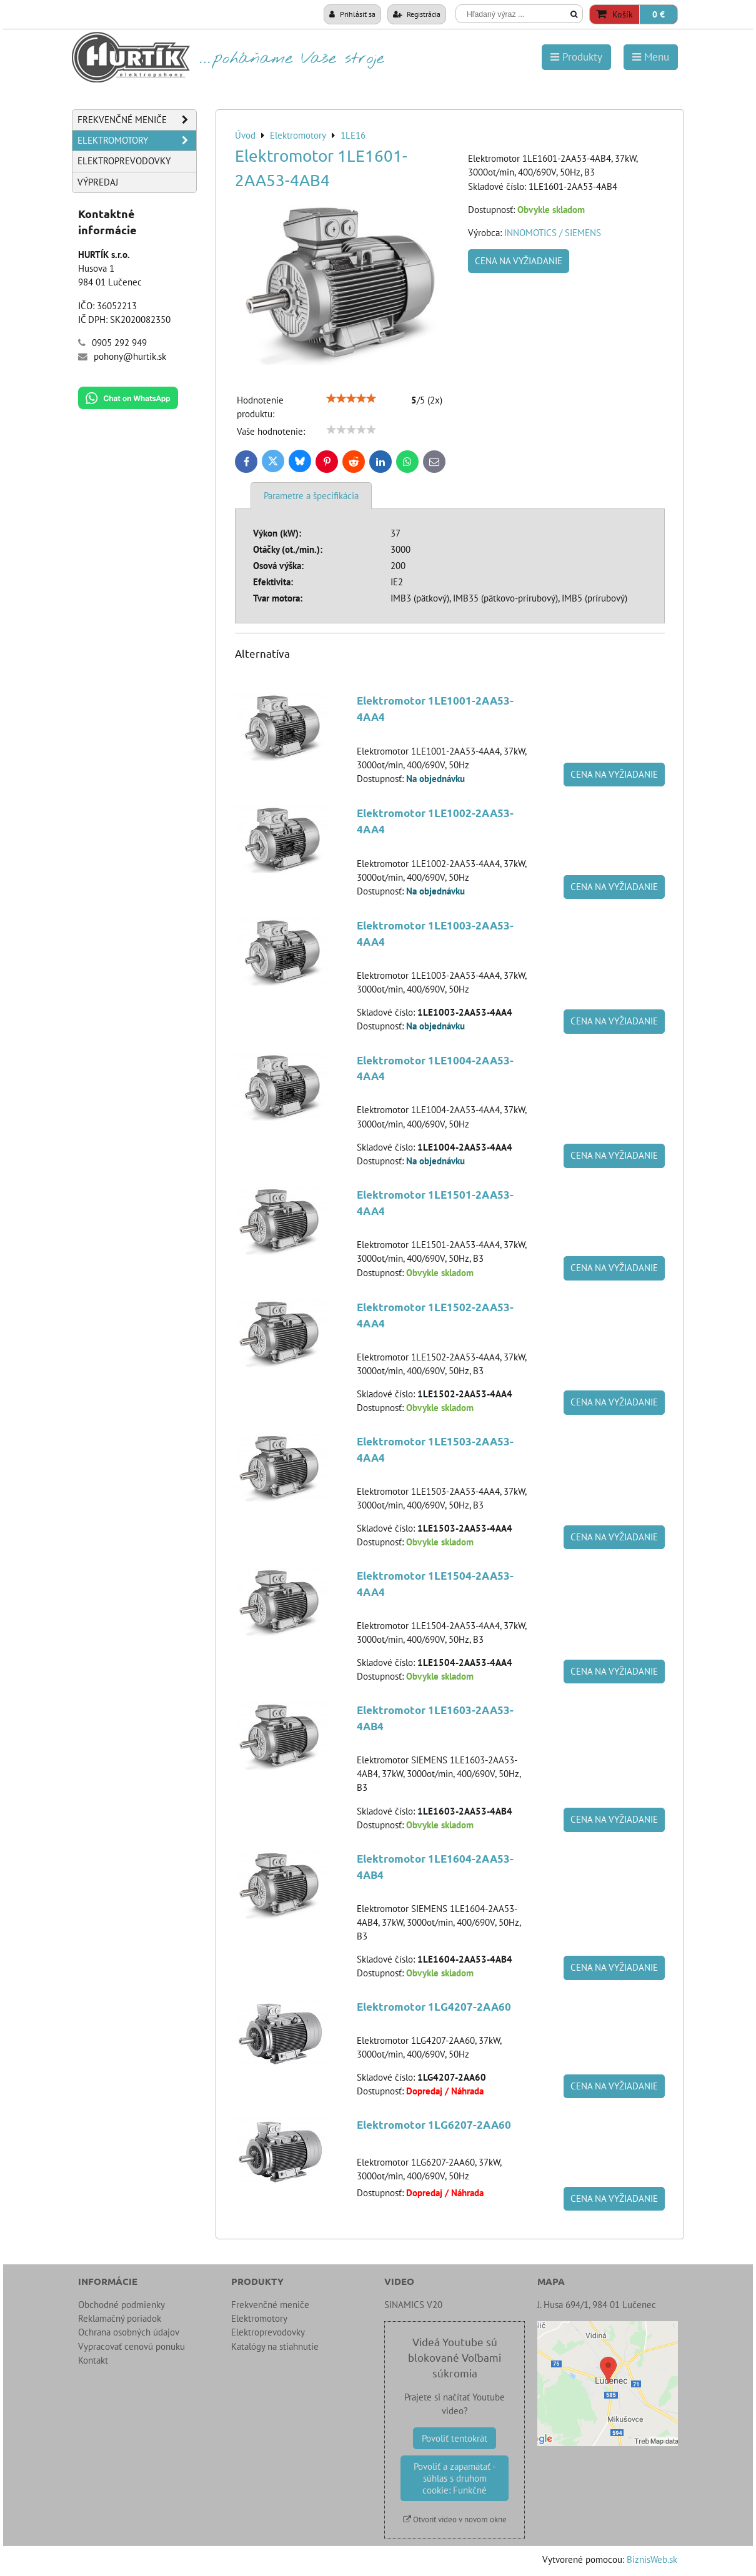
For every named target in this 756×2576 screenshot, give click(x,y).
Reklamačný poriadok (119, 2318)
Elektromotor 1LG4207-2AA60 (434, 2006)
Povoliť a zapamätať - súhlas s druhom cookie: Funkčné (454, 2478)
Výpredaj (97, 182)
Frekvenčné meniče (136, 120)
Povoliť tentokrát (454, 2438)
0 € (658, 14)
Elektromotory (136, 141)
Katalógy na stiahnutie (275, 2346)
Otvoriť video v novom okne (455, 2519)
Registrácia (416, 14)
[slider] (351, 399)
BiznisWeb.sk (652, 2559)
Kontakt (93, 2360)
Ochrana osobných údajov (128, 2332)
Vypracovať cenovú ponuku (131, 2346)
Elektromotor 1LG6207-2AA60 (434, 2124)
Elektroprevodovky (124, 161)
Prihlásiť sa (352, 14)
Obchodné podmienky (121, 2305)
